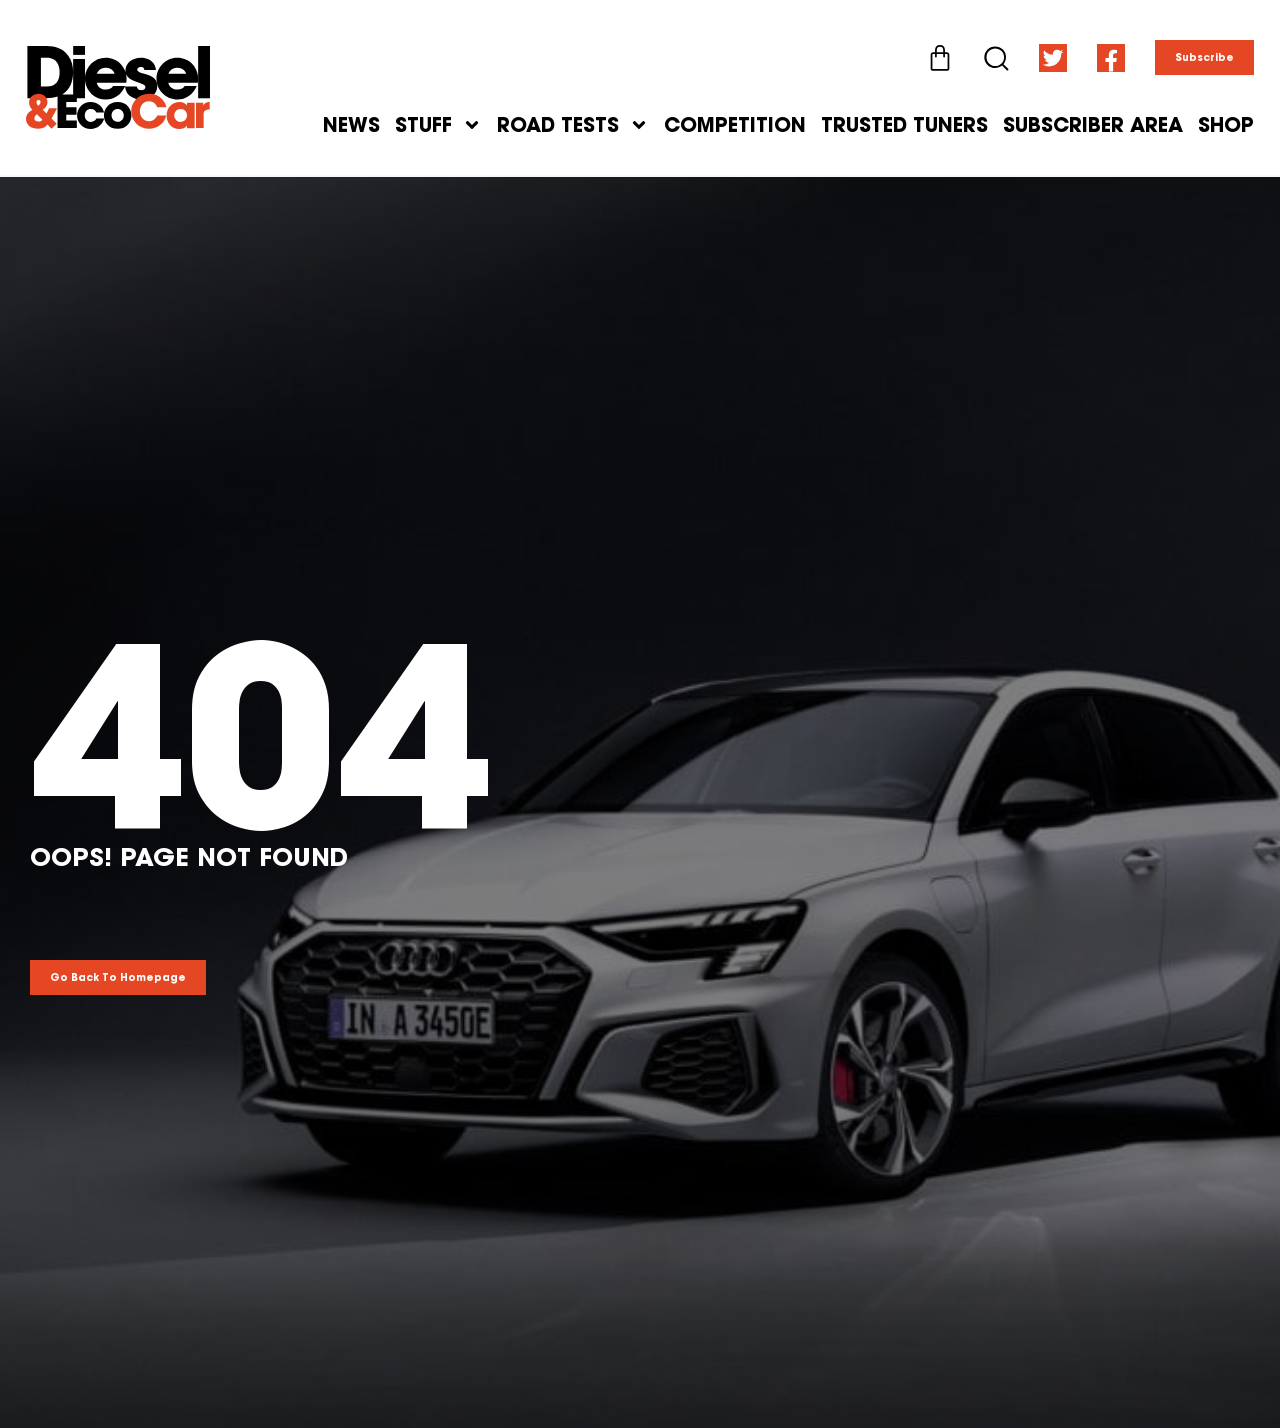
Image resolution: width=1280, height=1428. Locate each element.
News (351, 125)
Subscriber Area (1093, 125)
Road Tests (573, 125)
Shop (1226, 125)
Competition (735, 125)
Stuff (438, 125)
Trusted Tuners (904, 125)
